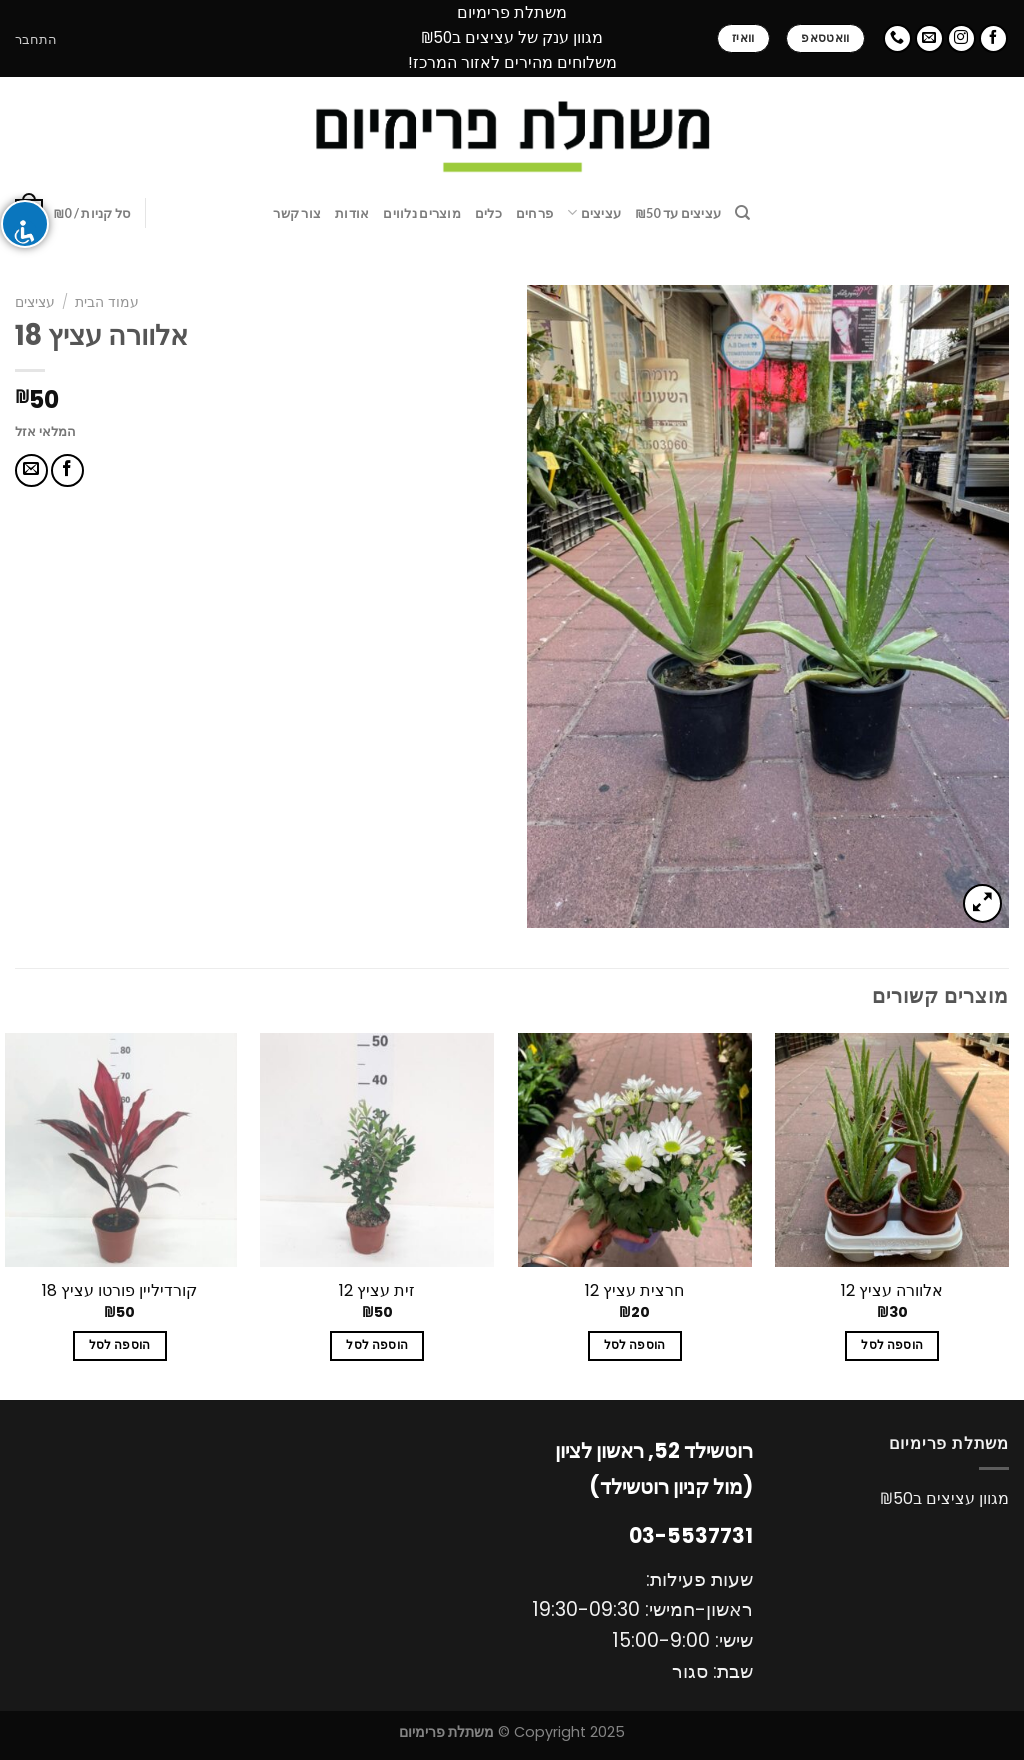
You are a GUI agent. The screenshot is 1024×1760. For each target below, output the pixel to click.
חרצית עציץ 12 (634, 1291)
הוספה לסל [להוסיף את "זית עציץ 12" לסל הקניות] (377, 1345)
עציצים (594, 212)
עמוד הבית (107, 302)
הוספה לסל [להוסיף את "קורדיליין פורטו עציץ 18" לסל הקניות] (120, 1345)
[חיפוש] (742, 213)
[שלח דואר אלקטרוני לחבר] (31, 470)
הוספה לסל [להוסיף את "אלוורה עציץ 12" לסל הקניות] (892, 1345)
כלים (488, 213)
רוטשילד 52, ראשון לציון (654, 1451)
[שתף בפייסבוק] (67, 470)
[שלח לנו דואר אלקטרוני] (929, 38)
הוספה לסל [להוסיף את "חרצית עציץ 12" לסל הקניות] (635, 1345)
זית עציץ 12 (377, 1291)
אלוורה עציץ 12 (892, 1291)
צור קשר (297, 213)
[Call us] (897, 38)
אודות (352, 213)
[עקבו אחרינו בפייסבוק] (993, 38)
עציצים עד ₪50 (678, 213)
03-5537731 (691, 1536)
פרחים (534, 213)
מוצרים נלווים (421, 213)
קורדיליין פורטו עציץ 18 (119, 1291)
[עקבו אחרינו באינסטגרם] (961, 38)
